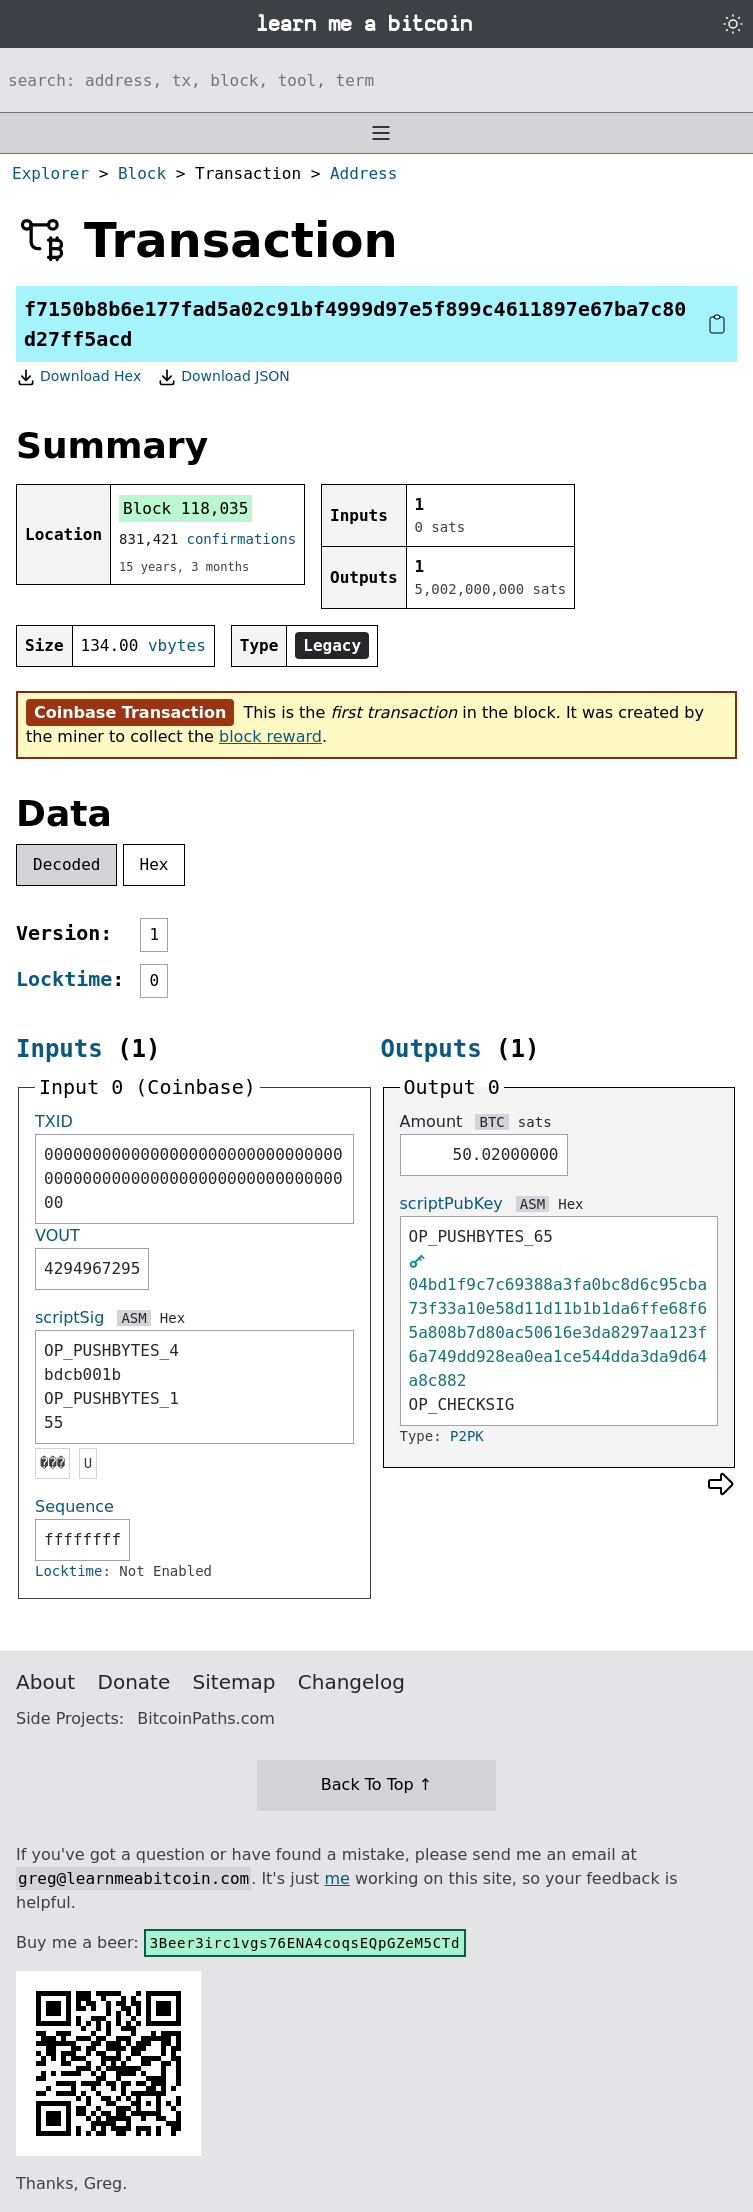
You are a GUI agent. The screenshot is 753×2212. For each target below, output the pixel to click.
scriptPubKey (451, 1203)
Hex (154, 864)
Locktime (64, 979)
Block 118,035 (185, 508)
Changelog (351, 1682)
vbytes (177, 645)
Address (363, 173)
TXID (54, 1121)
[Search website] (376, 80)
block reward (270, 736)
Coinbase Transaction (130, 712)
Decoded (66, 864)
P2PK (467, 1436)
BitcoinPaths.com (206, 1718)
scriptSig (69, 1317)
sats (535, 1122)
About (45, 1682)
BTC (491, 1122)
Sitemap (234, 1682)
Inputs (59, 1049)
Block (142, 173)
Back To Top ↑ (376, 1784)
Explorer (50, 173)
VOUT (57, 1235)
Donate (134, 1682)
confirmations (242, 539)
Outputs (431, 1049)
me (336, 1878)
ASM (133, 1318)
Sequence (74, 1506)
